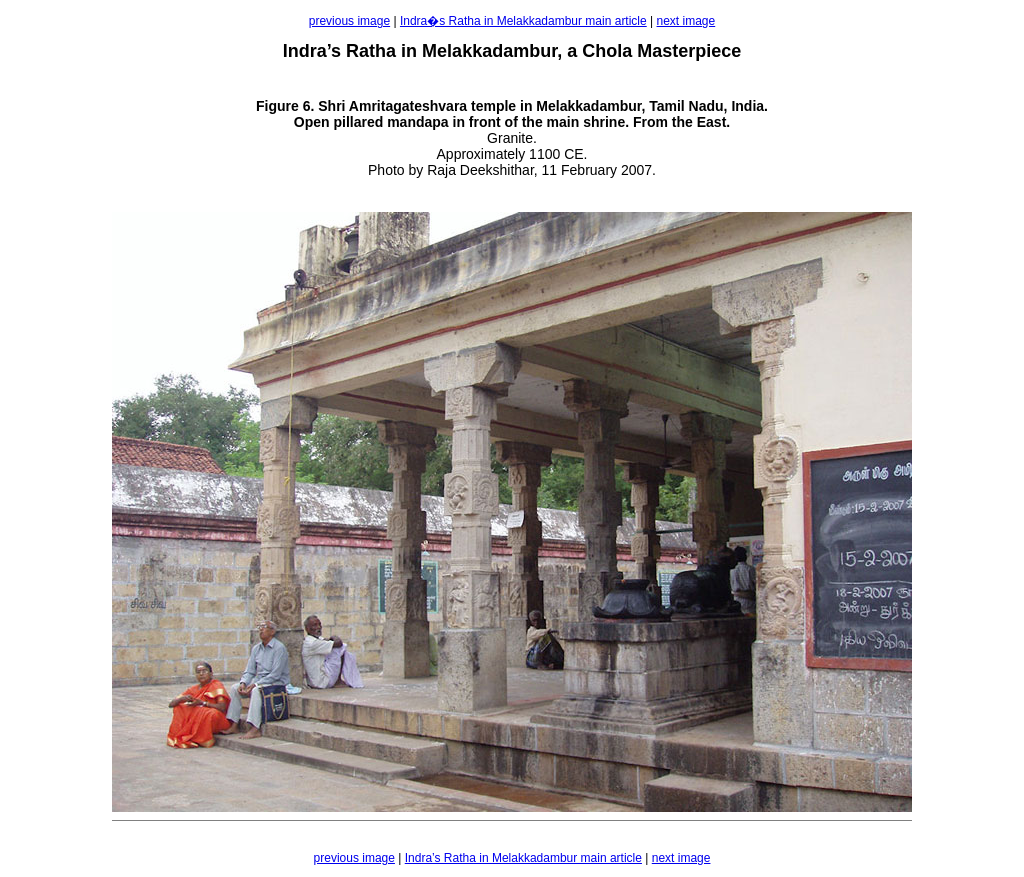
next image (686, 21)
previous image (349, 21)
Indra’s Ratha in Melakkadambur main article (523, 858)
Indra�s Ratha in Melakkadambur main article (523, 21)
